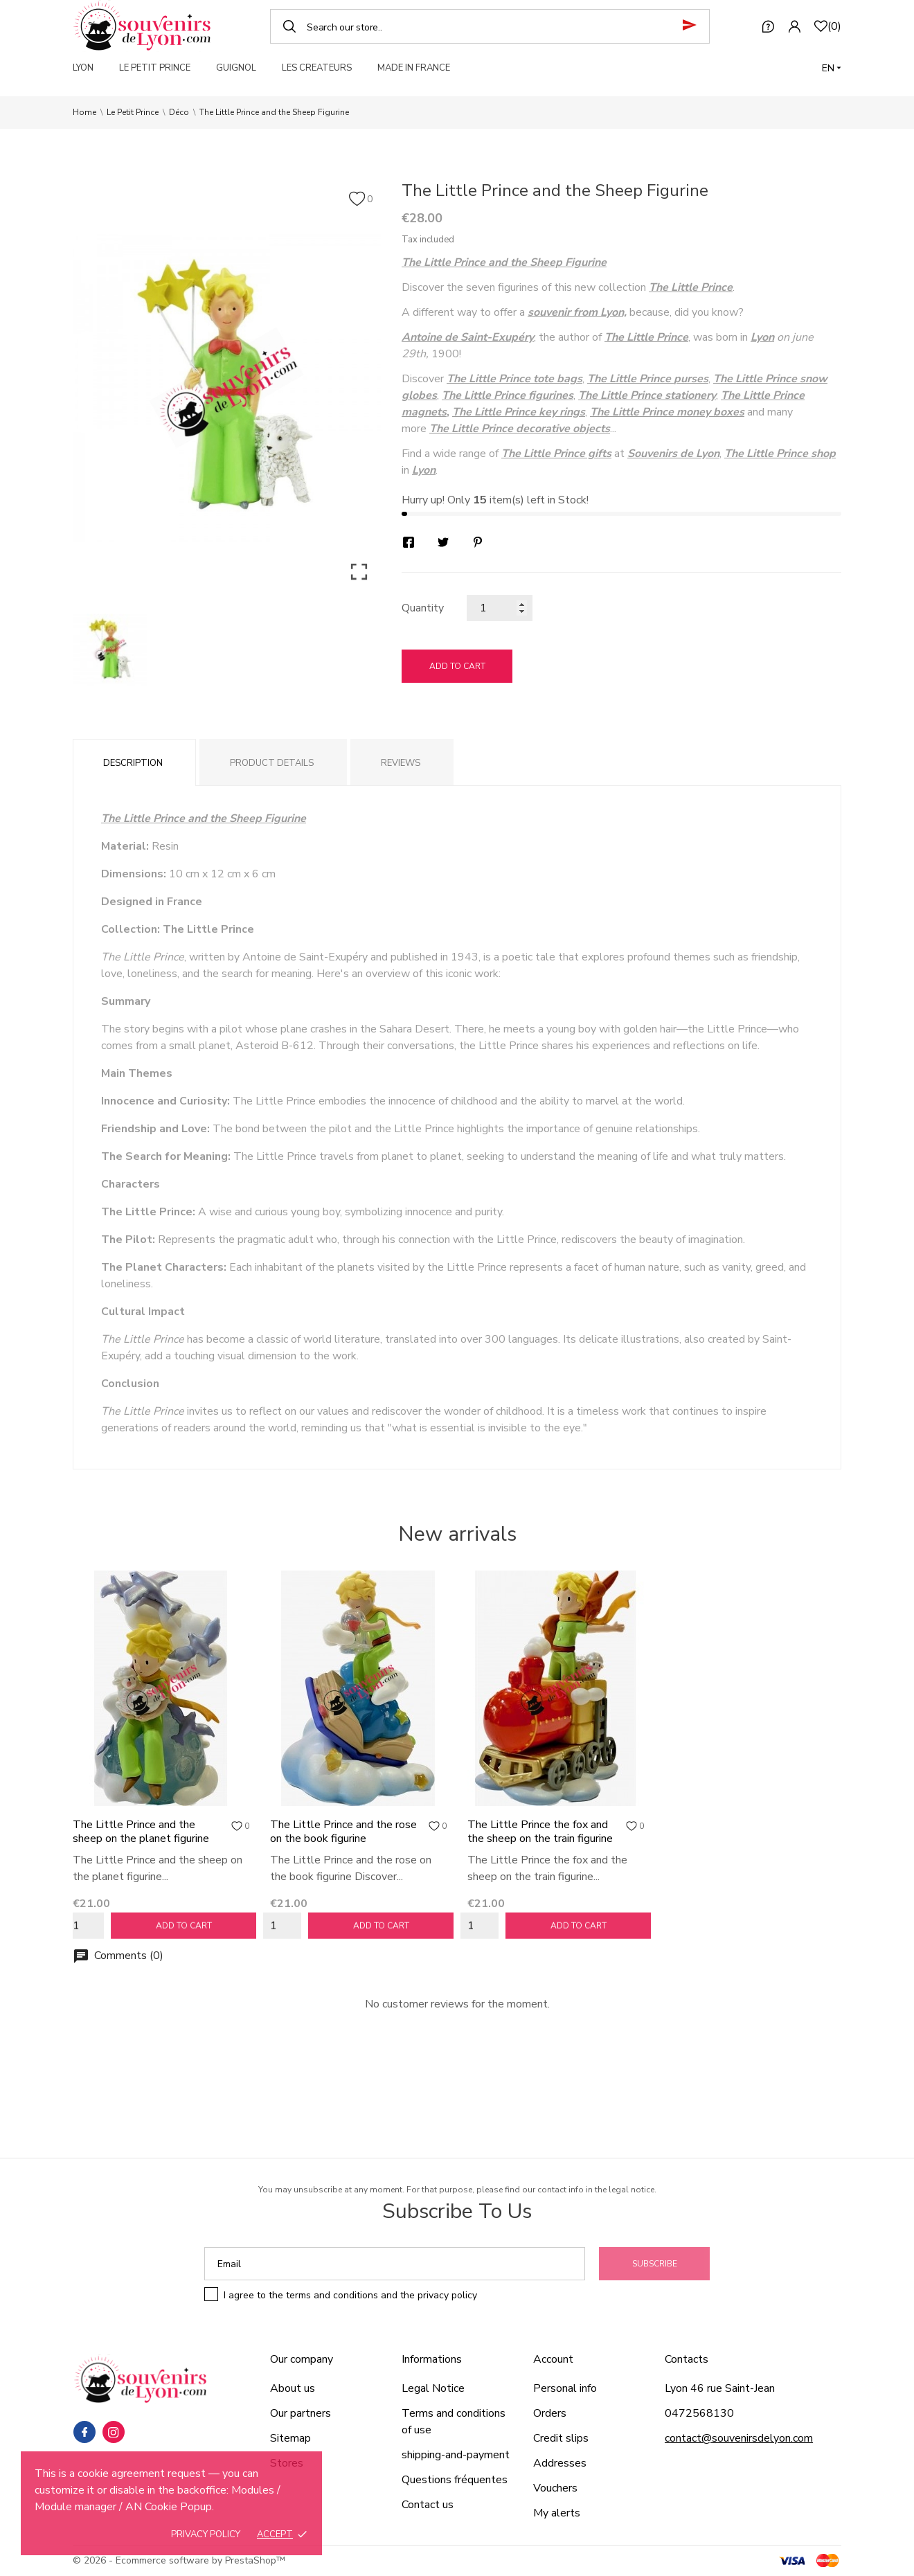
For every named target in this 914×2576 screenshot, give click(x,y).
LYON (83, 68)
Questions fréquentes (455, 2479)
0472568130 (699, 2413)
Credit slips (561, 2438)
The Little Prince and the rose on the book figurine (343, 1831)
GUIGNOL (236, 68)
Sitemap (290, 2438)
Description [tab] (133, 763)
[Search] (490, 26)
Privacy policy (205, 2534)
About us (292, 2388)
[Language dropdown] (831, 68)
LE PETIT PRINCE (154, 68)
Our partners (300, 2413)
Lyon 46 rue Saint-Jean (720, 2388)
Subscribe (654, 2263)
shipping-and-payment (456, 2454)
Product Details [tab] (272, 763)
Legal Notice (433, 2388)
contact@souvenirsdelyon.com (739, 2438)
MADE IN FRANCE (413, 68)
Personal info (565, 2388)
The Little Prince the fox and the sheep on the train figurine (540, 1831)
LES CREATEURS (317, 68)
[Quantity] (499, 608)
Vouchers (555, 2488)
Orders (549, 2413)
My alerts (556, 2513)
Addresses (559, 2463)
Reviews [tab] (400, 763)
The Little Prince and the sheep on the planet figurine (141, 1831)
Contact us (428, 2504)
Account (553, 2359)
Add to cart (457, 666)
